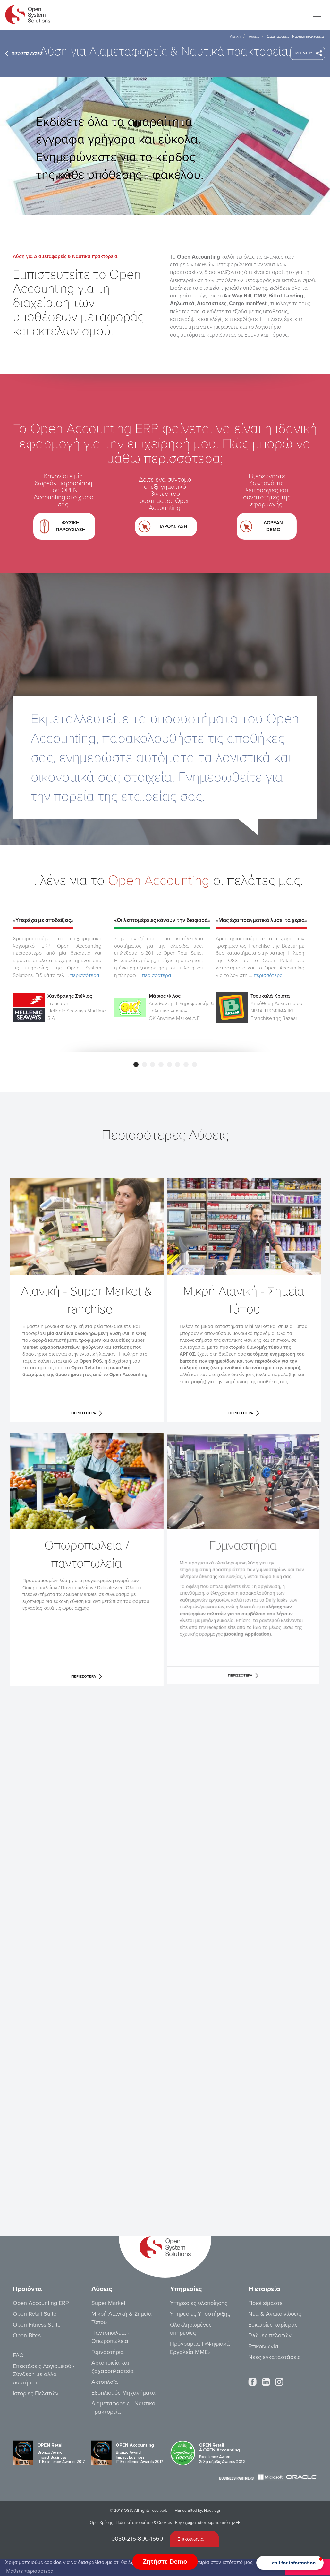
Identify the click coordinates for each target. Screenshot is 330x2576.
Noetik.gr (212, 2510)
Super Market (108, 2302)
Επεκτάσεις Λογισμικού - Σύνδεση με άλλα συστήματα (43, 2374)
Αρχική (235, 36)
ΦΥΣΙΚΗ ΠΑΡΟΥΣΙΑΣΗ (68, 525)
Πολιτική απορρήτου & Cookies (144, 2522)
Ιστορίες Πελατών (35, 2393)
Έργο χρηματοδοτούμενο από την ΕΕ (207, 2522)
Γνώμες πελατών (270, 2335)
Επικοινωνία (263, 2346)
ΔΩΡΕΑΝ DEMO (266, 524)
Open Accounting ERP (41, 2302)
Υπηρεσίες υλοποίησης (198, 2302)
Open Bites (27, 2335)
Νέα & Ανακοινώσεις (274, 2313)
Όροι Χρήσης (101, 2522)
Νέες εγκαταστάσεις (274, 2357)
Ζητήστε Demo (165, 2561)
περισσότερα (84, 975)
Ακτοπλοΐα (104, 2381)
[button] (290, 2563)
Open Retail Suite (34, 2313)
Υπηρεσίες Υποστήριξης (200, 2313)
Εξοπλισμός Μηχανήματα (123, 2392)
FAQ (18, 2355)
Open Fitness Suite (37, 2324)
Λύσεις (254, 36)
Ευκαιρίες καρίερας (273, 2324)
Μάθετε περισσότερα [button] (30, 2571)
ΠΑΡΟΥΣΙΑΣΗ (166, 524)
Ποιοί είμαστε (265, 2302)
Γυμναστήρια (107, 2352)
